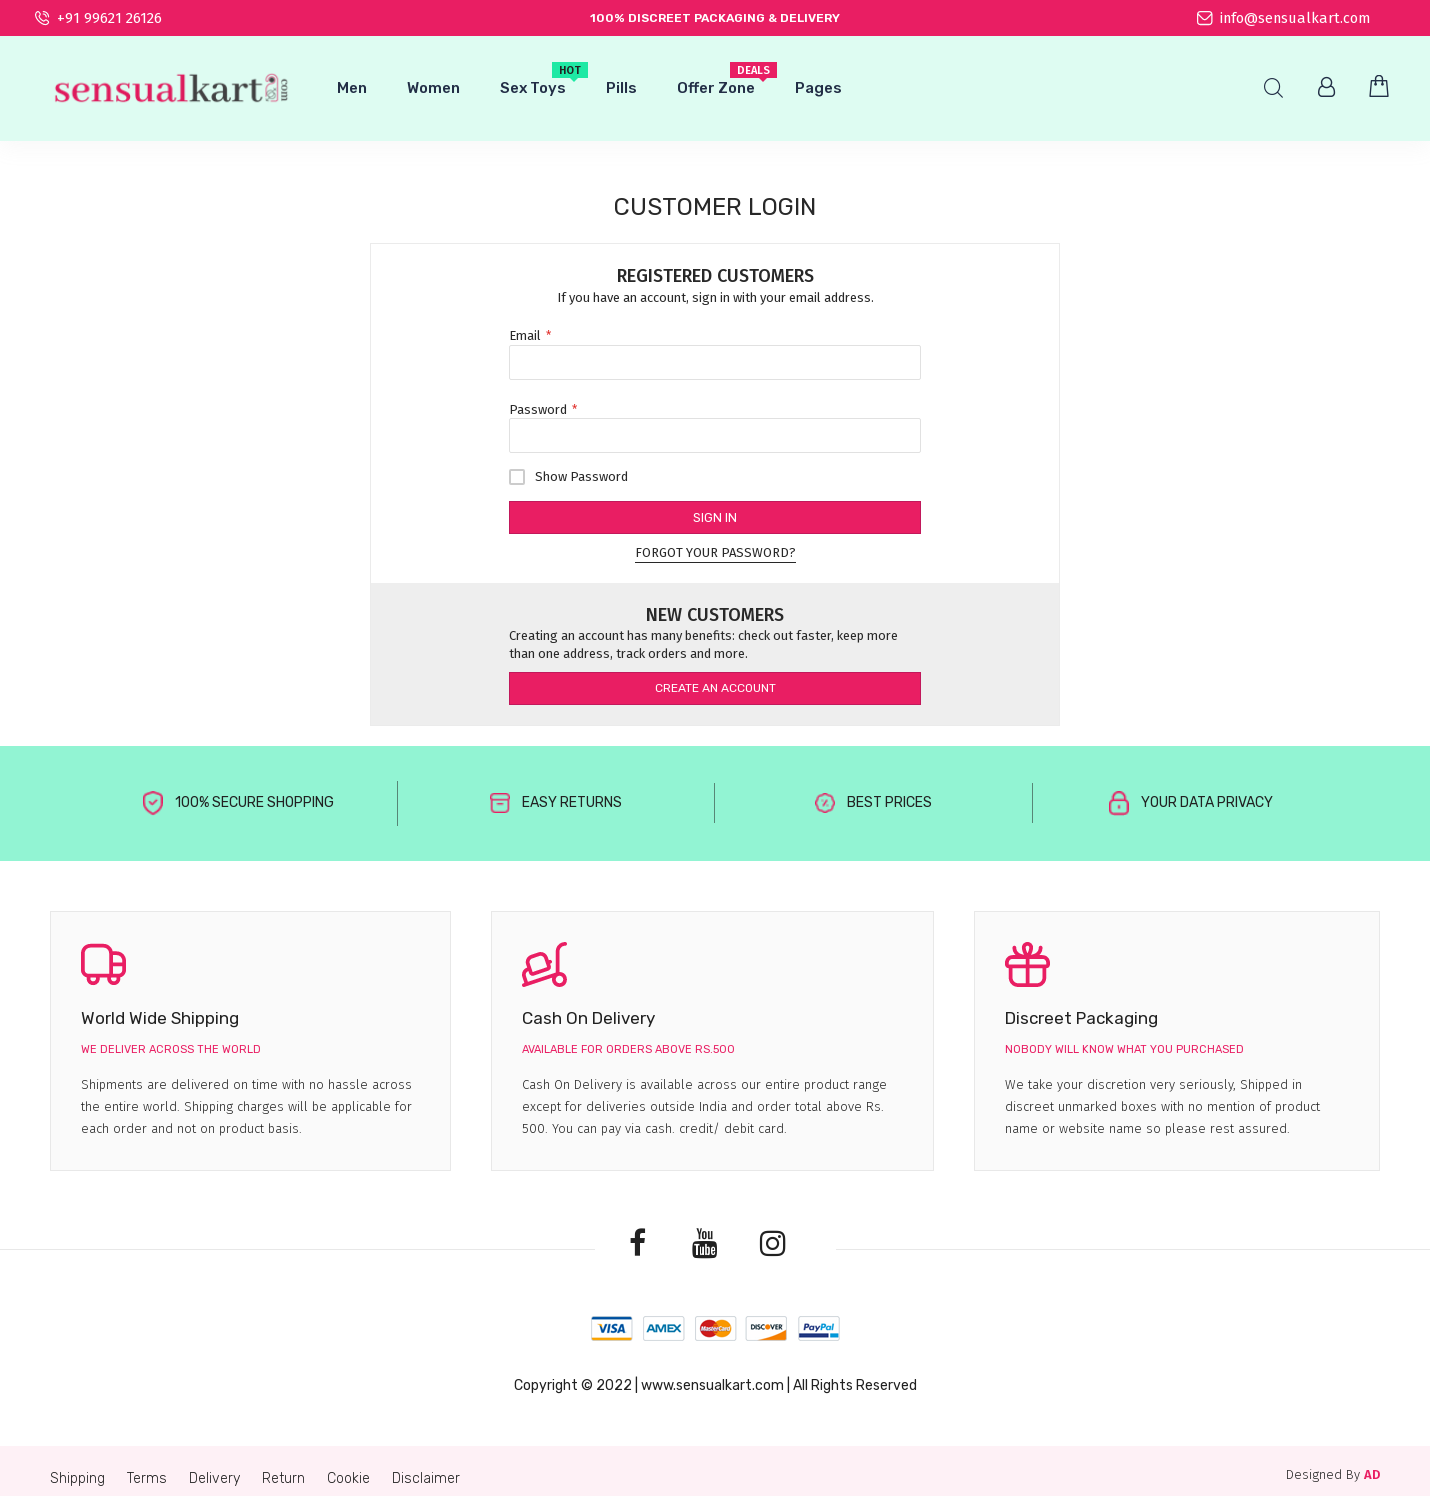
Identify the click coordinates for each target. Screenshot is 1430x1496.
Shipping (77, 1478)
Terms (147, 1478)
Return (283, 1478)
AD (1372, 1474)
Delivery (214, 1478)
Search (1273, 88)
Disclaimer (426, 1478)
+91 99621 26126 (98, 18)
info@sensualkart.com (1283, 18)
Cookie (348, 1478)
